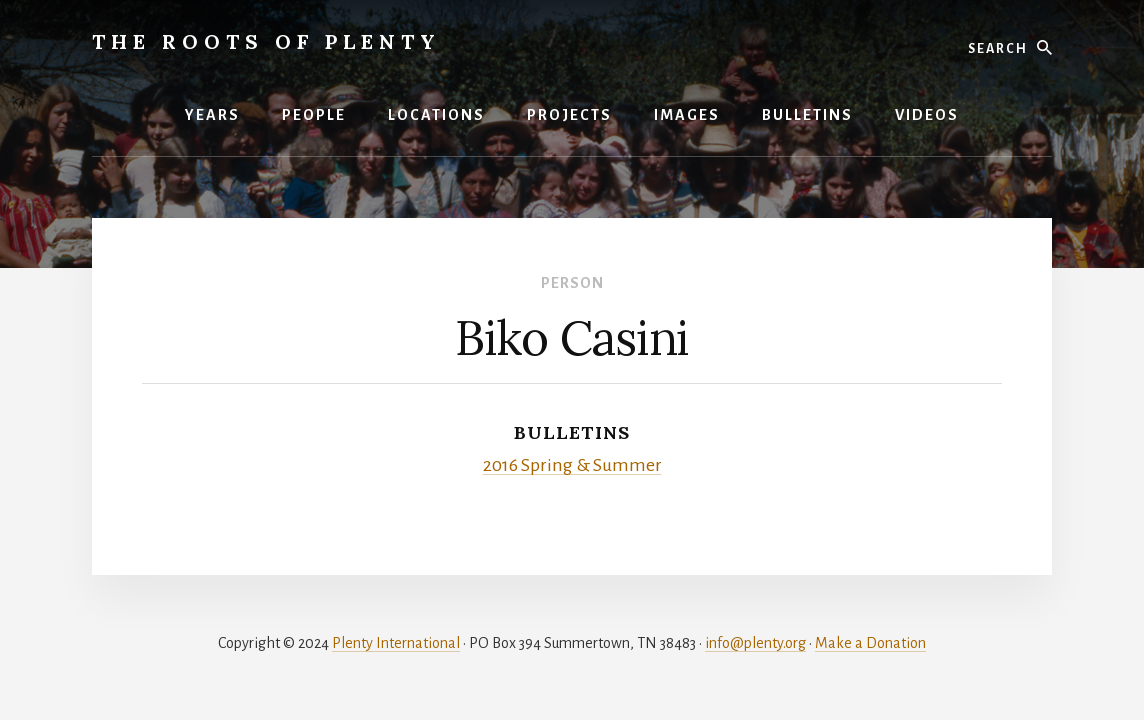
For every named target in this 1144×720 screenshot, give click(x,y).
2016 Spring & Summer (572, 465)
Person (572, 283)
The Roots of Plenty (266, 41)
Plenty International (396, 643)
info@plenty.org (755, 643)
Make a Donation (870, 643)
